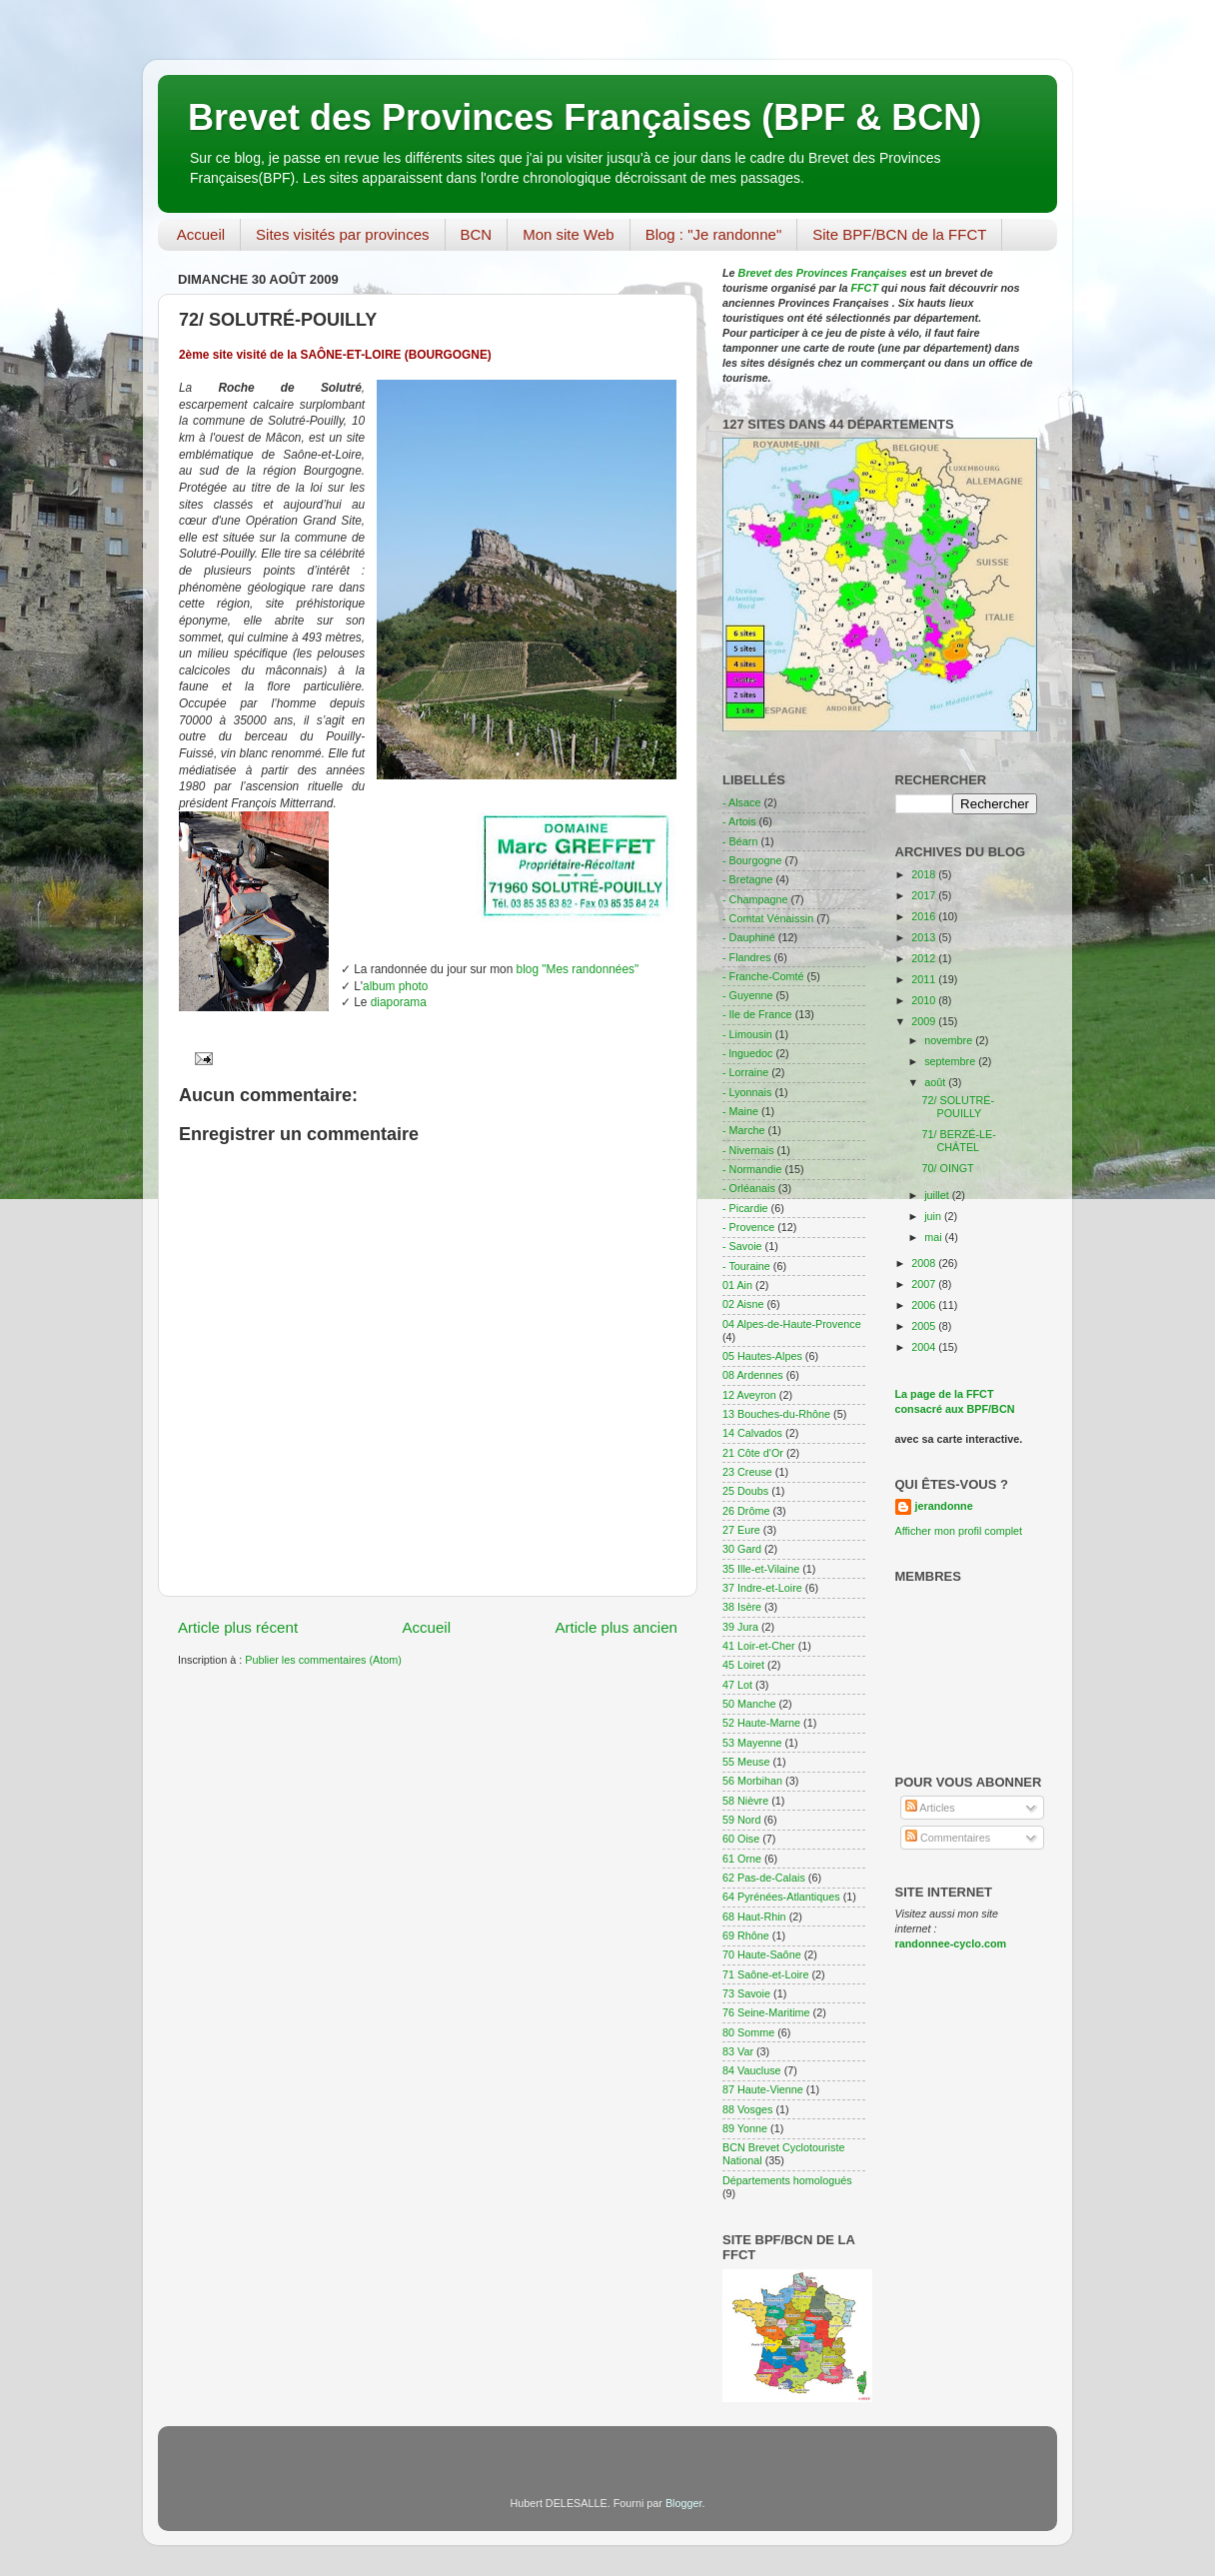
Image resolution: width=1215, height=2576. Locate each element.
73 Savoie (746, 1993)
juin (934, 1216)
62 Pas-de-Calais (763, 1878)
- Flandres (746, 957)
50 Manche (748, 1704)
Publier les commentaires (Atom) (323, 1660)
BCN (477, 234)
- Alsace (741, 802)
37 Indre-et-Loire (762, 1588)
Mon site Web (568, 234)
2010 (924, 1000)
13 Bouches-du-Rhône (776, 1414)
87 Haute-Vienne (762, 2089)
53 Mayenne (751, 1743)
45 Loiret (743, 1665)
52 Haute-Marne (761, 1723)
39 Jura (740, 1627)
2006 (924, 1305)
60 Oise (740, 1839)
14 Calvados (752, 1433)
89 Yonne (744, 2128)
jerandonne (944, 1506)
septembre (951, 1061)
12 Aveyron (749, 1395)
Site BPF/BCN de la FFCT (899, 234)
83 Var (737, 2051)
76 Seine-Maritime (766, 2012)
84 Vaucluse (751, 2070)
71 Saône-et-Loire (765, 1974)
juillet (938, 1195)
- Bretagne (747, 879)
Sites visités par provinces (342, 234)
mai (934, 1237)
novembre (949, 1040)
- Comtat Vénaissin (767, 918)
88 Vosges (747, 2109)
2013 (924, 937)
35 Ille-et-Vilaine (760, 1569)
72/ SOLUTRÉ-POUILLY (957, 1106)
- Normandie (751, 1169)
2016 (924, 916)
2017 (924, 895)
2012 (924, 958)
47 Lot (737, 1685)
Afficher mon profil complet (959, 1531)
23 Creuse (747, 1472)
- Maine (740, 1111)
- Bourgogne (751, 860)
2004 (924, 1347)
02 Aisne (742, 1304)
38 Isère (741, 1607)
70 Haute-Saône (761, 1954)
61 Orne (741, 1859)
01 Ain (737, 1285)
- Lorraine (745, 1072)
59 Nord (741, 1820)
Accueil (201, 234)
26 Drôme (745, 1511)
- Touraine (746, 1266)
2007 (924, 1284)
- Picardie (745, 1208)
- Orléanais (748, 1188)
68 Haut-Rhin (754, 1917)
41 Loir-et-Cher (758, 1646)
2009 (924, 1021)
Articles (930, 1808)
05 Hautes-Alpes (762, 1356)
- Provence (748, 1227)
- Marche (743, 1130)
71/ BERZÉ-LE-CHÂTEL (958, 1140)
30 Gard (741, 1549)
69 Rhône (745, 1935)
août (936, 1082)
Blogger (683, 2503)
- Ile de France (757, 1014)
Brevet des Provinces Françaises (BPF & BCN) (584, 117)
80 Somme (748, 2032)
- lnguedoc (747, 1053)
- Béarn (739, 841)
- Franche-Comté (763, 976)
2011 (924, 979)
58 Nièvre (745, 1801)
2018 (924, 874)
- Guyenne (747, 995)
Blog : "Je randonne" (713, 234)
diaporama (399, 1002)
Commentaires (947, 1838)
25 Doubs (745, 1491)
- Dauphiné (748, 937)
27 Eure (741, 1530)
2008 (924, 1263)
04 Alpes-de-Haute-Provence (791, 1324)
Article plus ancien (616, 1627)
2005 (924, 1326)
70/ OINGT (947, 1168)
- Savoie (742, 1246)
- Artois (739, 821)
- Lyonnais (746, 1092)
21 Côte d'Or (752, 1453)
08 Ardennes (752, 1375)
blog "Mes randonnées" (578, 969)
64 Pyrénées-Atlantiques (781, 1897)
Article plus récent (238, 1627)
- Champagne (754, 899)
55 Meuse (745, 1762)
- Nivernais (748, 1150)
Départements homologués (787, 2180)
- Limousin (747, 1034)
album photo (395, 986)
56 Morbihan (752, 1781)
